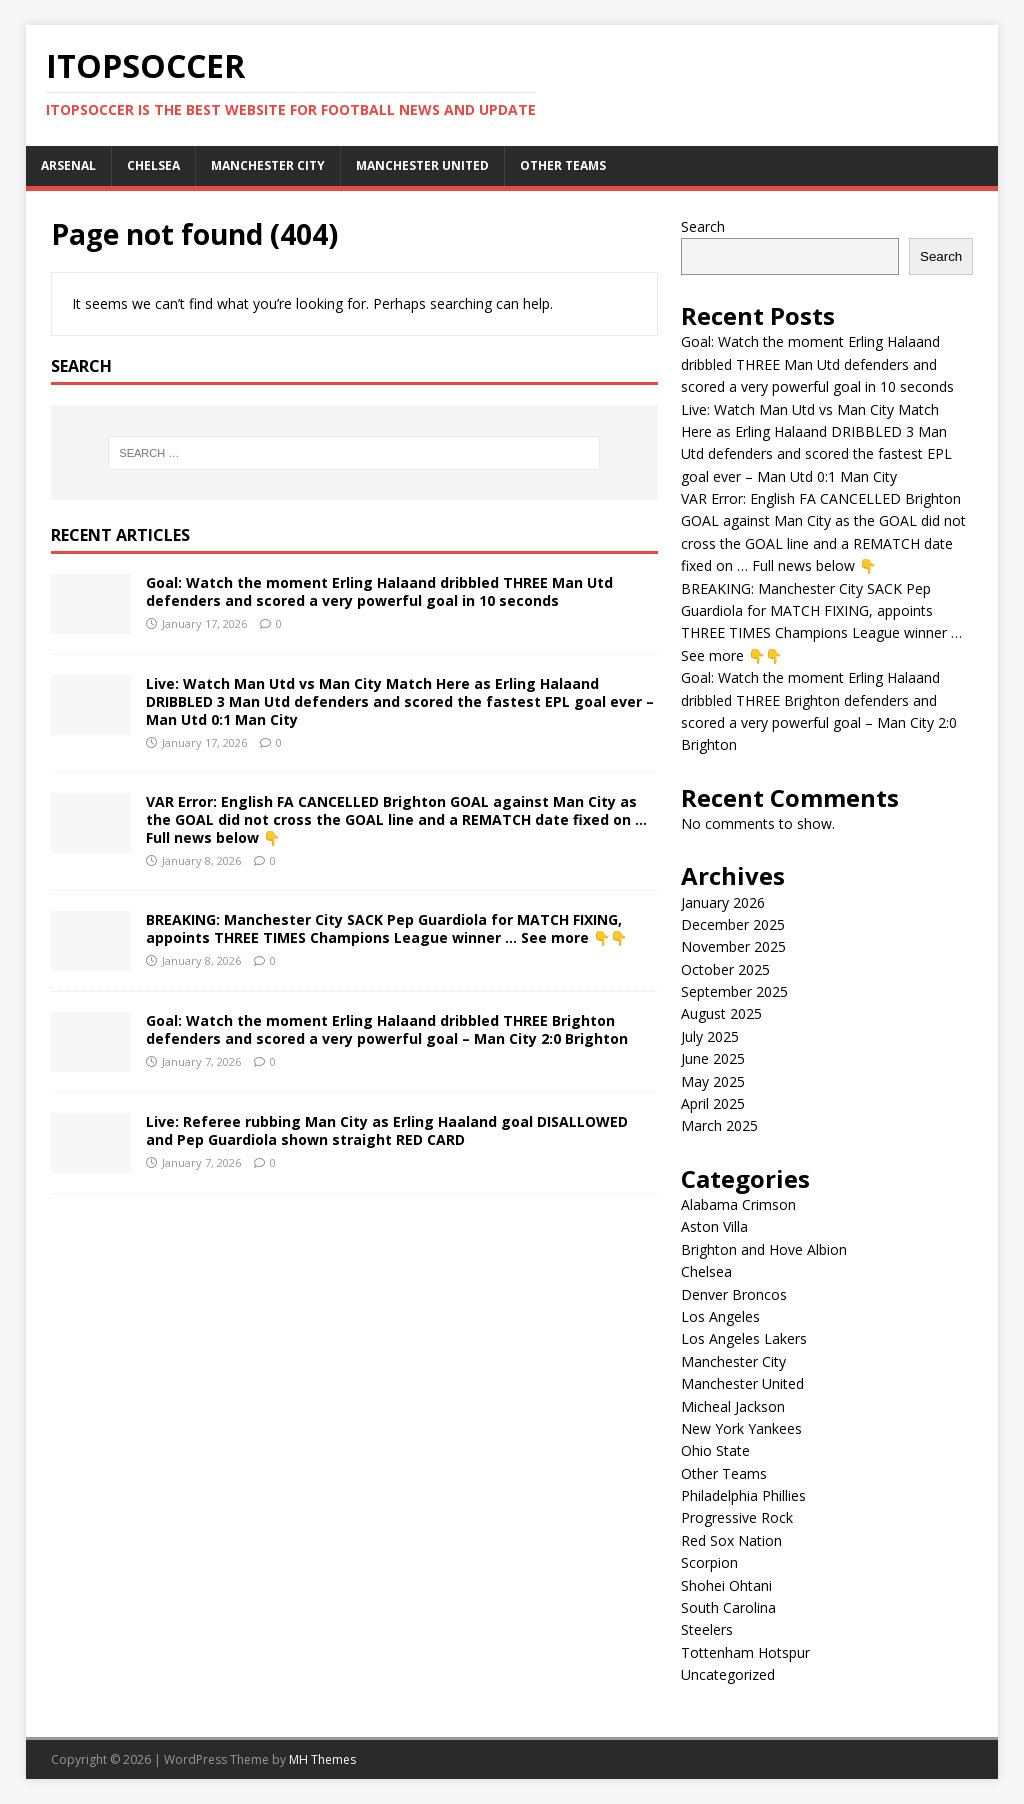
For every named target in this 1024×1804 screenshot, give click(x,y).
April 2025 (713, 1103)
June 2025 (713, 1058)
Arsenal (68, 165)
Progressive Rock (737, 1517)
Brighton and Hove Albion (764, 1249)
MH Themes (322, 1759)
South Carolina (728, 1607)
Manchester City (268, 165)
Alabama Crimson (738, 1204)
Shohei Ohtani (726, 1585)
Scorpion (709, 1562)
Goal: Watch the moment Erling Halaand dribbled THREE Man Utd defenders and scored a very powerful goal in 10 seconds (379, 591)
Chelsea (153, 165)
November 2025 (733, 946)
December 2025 (733, 924)
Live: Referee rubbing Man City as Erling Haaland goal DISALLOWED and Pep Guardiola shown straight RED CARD (387, 1130)
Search (703, 226)
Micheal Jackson (733, 1406)
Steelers (707, 1629)
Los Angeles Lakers (744, 1338)
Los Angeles (720, 1316)
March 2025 (719, 1125)
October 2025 (725, 969)
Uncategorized (728, 1674)
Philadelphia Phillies (743, 1495)
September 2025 (734, 991)
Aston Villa (714, 1226)
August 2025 (721, 1013)
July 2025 (710, 1036)
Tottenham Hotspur (745, 1652)
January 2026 (723, 902)
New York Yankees (741, 1428)
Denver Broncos (734, 1294)
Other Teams (563, 165)
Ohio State (715, 1450)
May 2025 (713, 1081)
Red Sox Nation (731, 1540)
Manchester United (422, 165)
